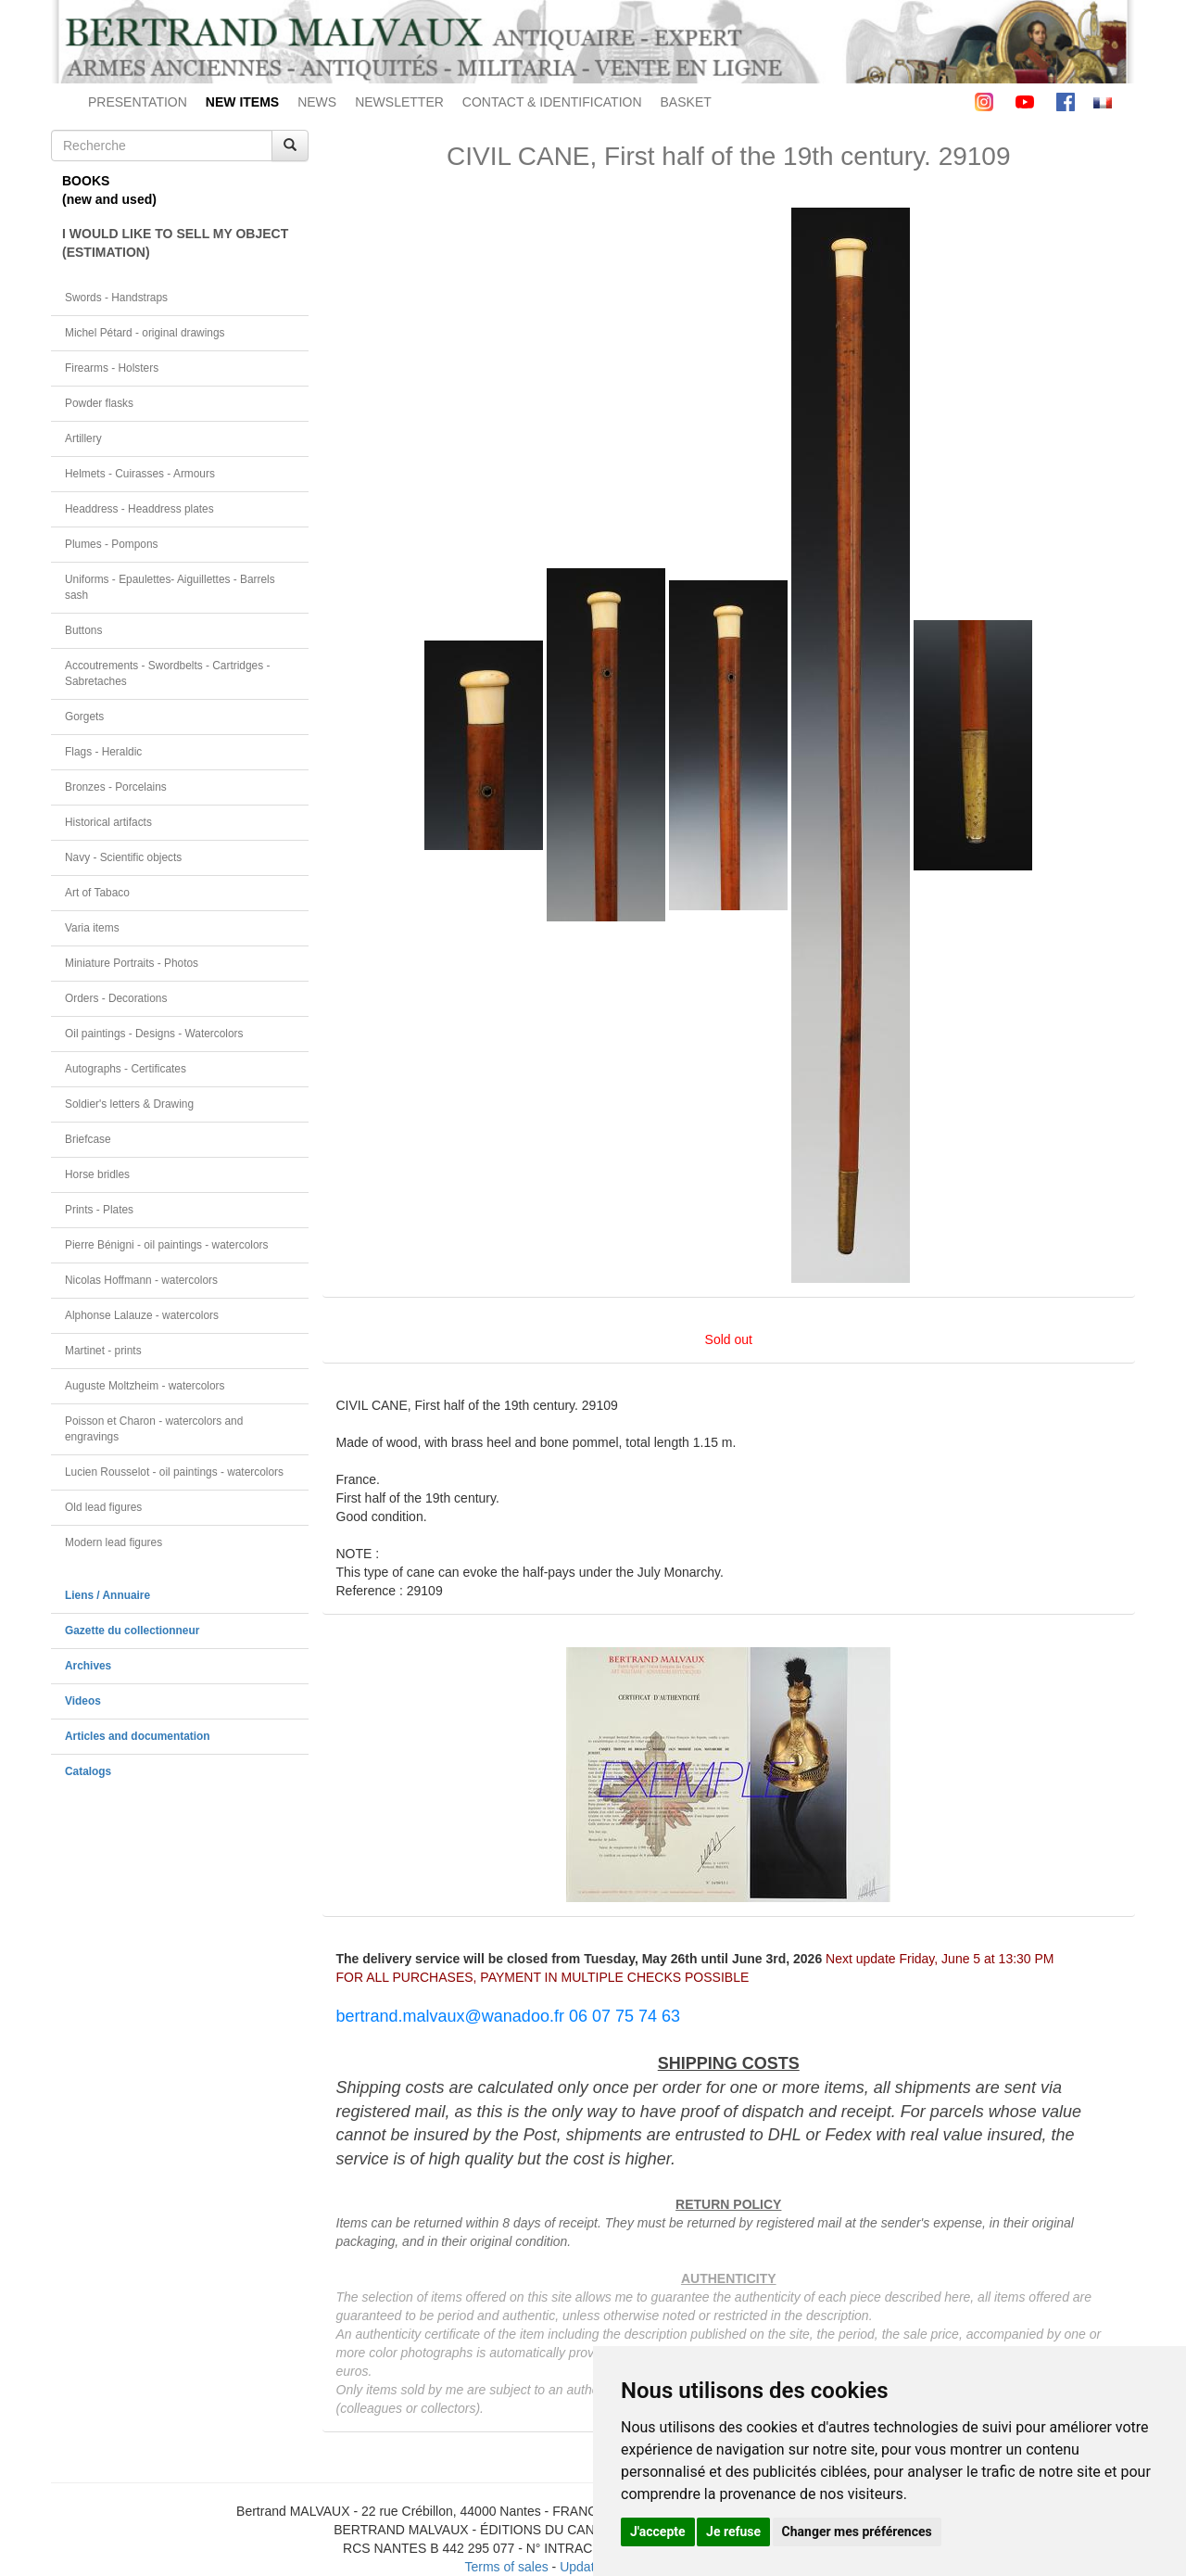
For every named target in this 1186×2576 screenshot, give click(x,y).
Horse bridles (97, 1174)
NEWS (316, 102)
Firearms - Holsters (111, 368)
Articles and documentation (137, 1736)
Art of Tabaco (97, 892)
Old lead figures (103, 1507)
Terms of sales (506, 2566)
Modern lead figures (113, 1542)
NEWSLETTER (399, 102)
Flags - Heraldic (103, 751)
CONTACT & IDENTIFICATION (552, 102)
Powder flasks (99, 403)
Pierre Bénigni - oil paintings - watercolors (166, 1244)
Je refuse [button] (733, 2531)
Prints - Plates (99, 1209)
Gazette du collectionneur (132, 1630)
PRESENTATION (137, 102)
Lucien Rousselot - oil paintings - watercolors (174, 1472)
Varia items (92, 927)
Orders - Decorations (116, 998)
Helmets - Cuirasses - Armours (140, 473)
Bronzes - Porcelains (116, 786)
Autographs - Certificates (125, 1068)
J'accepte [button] (658, 2531)
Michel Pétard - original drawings (145, 332)
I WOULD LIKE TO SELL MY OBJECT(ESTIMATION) (175, 243)
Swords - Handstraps (116, 297)
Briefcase (88, 1139)
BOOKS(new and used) (109, 190)
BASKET (686, 102)
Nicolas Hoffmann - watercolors (141, 1280)
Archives (88, 1665)
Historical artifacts (108, 822)
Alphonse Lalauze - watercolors (142, 1315)
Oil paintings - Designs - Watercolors (154, 1033)
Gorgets (84, 716)
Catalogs (88, 1771)
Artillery (83, 438)
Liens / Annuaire (107, 1595)
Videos (83, 1700)
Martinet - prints (103, 1350)
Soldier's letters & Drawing (129, 1104)
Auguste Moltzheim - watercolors (144, 1385)
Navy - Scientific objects (123, 857)
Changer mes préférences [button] (857, 2531)
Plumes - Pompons (111, 544)
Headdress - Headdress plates (139, 508)
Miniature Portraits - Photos (131, 963)
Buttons (83, 630)
